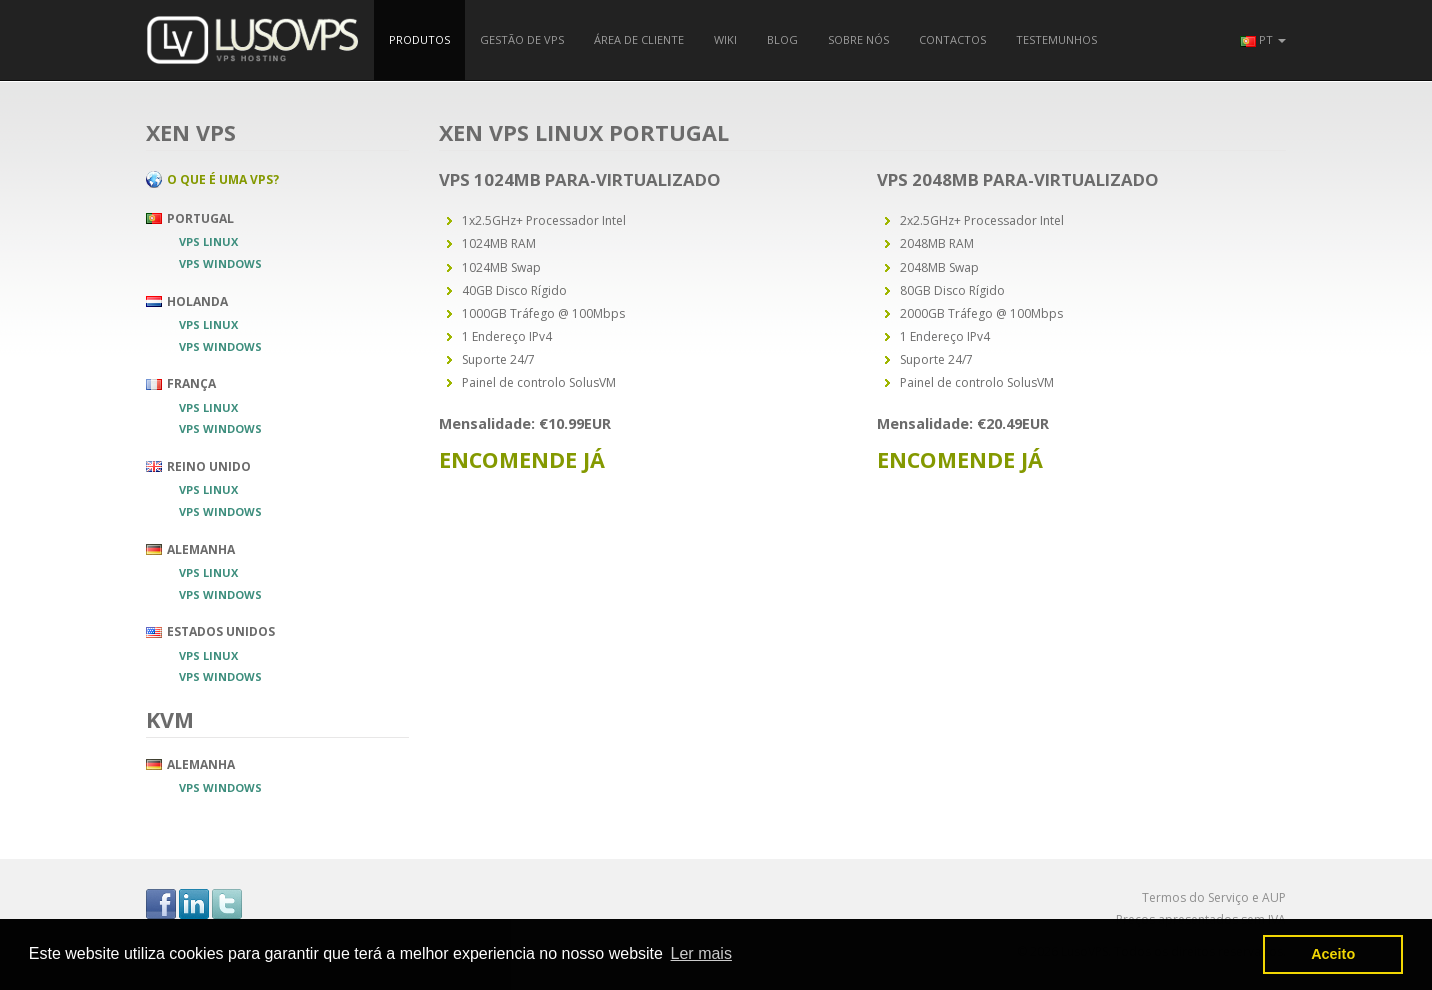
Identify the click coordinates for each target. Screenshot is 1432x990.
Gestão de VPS (522, 39)
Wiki (725, 39)
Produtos (419, 39)
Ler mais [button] (701, 953)
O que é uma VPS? (223, 178)
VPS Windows (220, 263)
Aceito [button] (1333, 954)
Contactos (952, 39)
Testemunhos (1056, 39)
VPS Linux (208, 241)
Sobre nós (858, 39)
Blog (782, 39)
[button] (1263, 40)
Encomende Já (522, 459)
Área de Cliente (639, 39)
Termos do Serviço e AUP (1214, 897)
